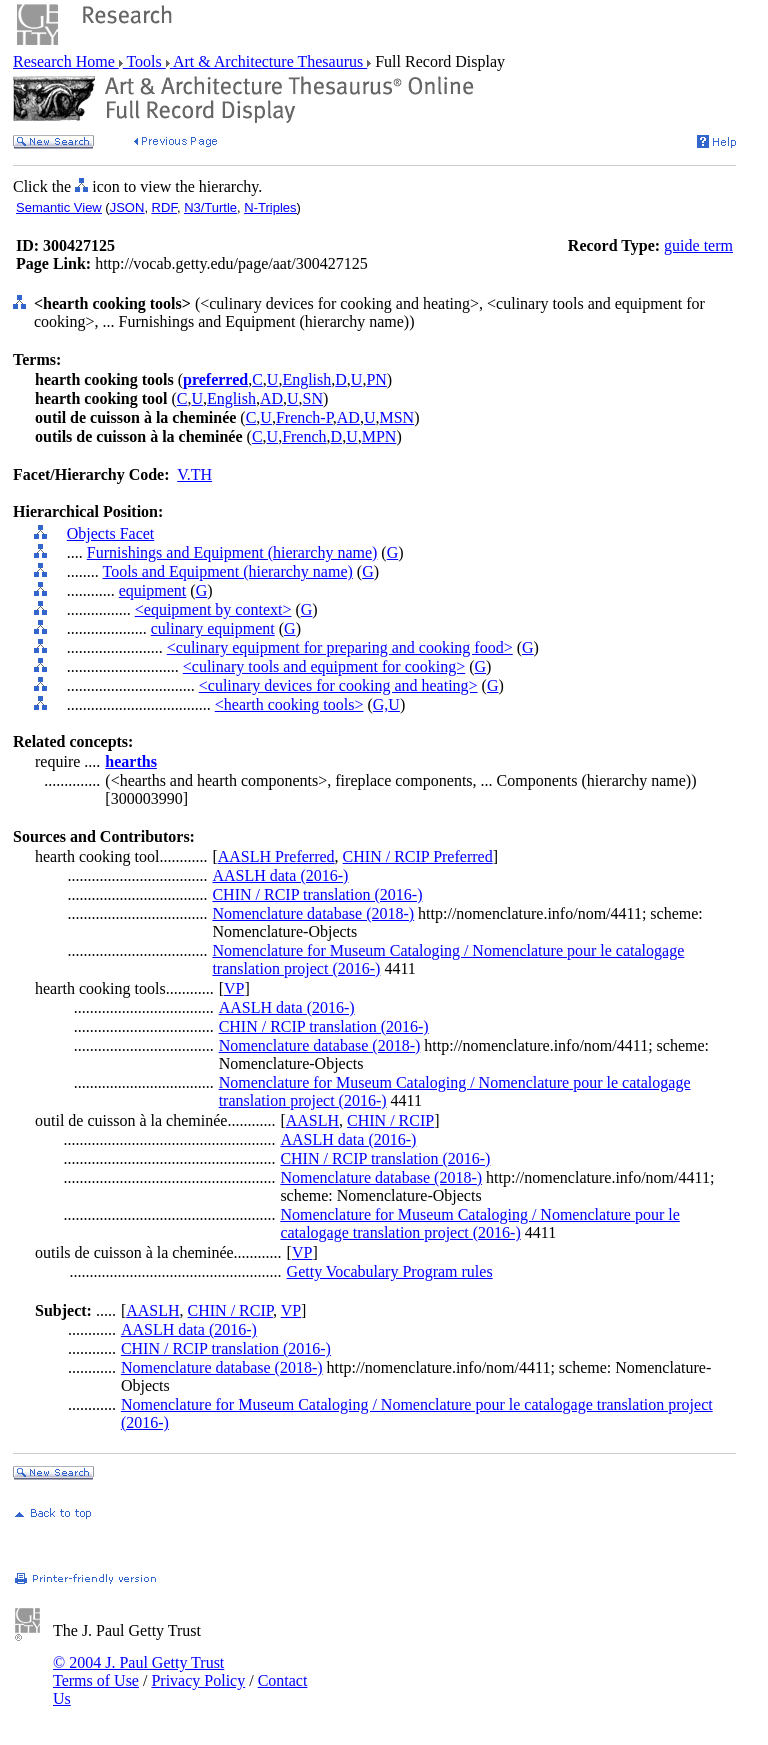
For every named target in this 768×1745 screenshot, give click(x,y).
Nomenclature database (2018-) (313, 913)
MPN (379, 436)
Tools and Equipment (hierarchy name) (227, 571)
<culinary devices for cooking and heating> (338, 685)
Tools (144, 61)
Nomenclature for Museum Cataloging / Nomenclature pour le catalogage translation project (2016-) (479, 1223)
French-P (304, 417)
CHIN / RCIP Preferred (418, 856)
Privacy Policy (198, 1680)
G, (381, 704)
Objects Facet (111, 533)
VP (234, 988)
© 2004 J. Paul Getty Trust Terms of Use (138, 1671)
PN (376, 379)
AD (271, 398)
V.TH (194, 474)
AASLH (312, 1120)
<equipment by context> (213, 609)
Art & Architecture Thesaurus (268, 61)
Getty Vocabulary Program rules (390, 1271)
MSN (396, 417)
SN (313, 398)
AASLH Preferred (276, 856)
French (304, 436)
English (306, 379)
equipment (153, 590)
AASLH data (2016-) (280, 875)
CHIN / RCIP (390, 1120)
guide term (698, 245)
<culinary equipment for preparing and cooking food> (340, 647)
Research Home (66, 61)
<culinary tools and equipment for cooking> (324, 666)
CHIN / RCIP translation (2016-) (317, 894)
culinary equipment (213, 628)
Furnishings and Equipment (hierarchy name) (232, 552)
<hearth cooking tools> (289, 704)
